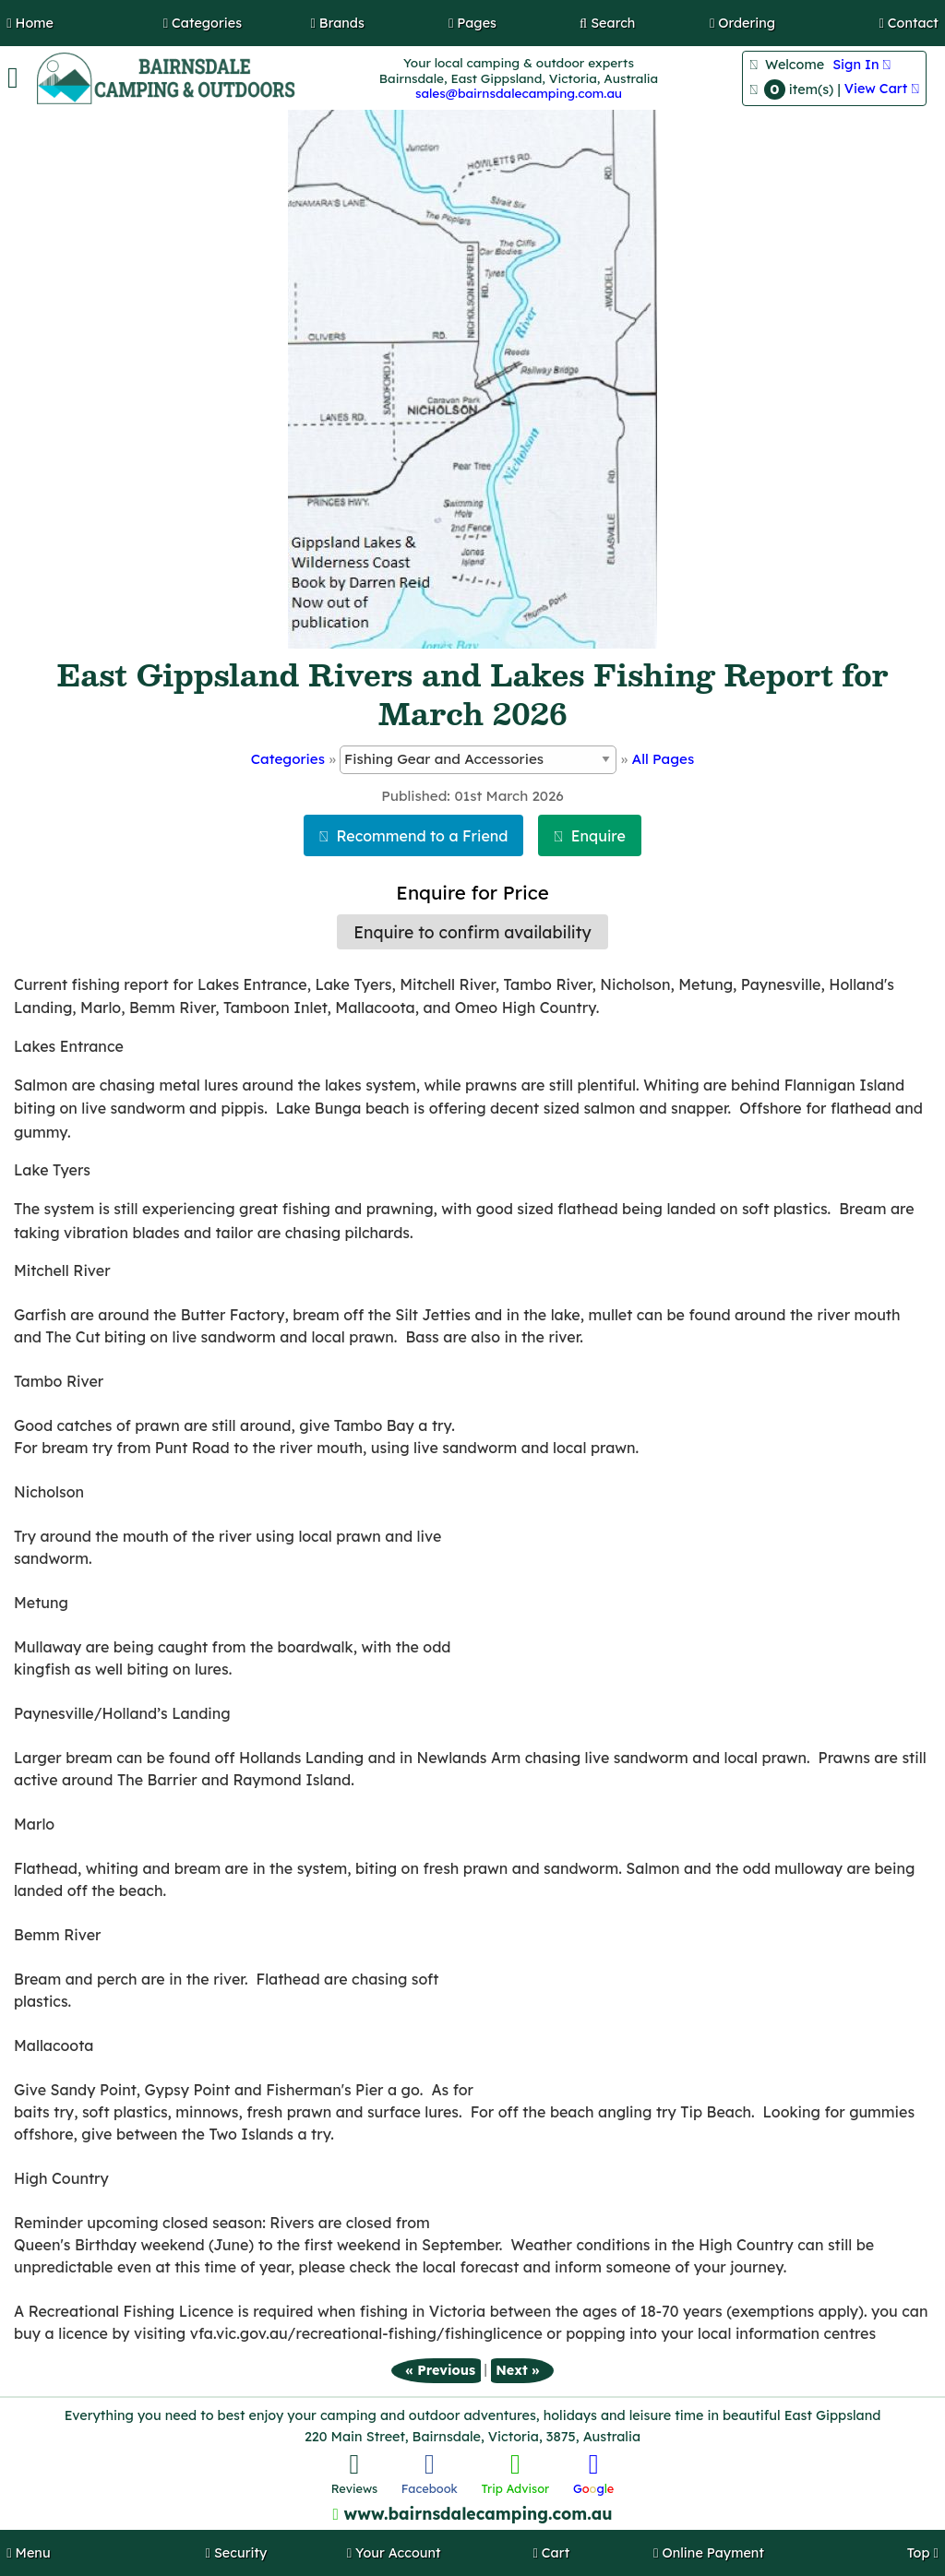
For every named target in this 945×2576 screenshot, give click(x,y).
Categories (288, 759)
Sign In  (861, 64)
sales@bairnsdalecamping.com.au (518, 93)
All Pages (663, 759)
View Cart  (881, 88)
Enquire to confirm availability (472, 932)
